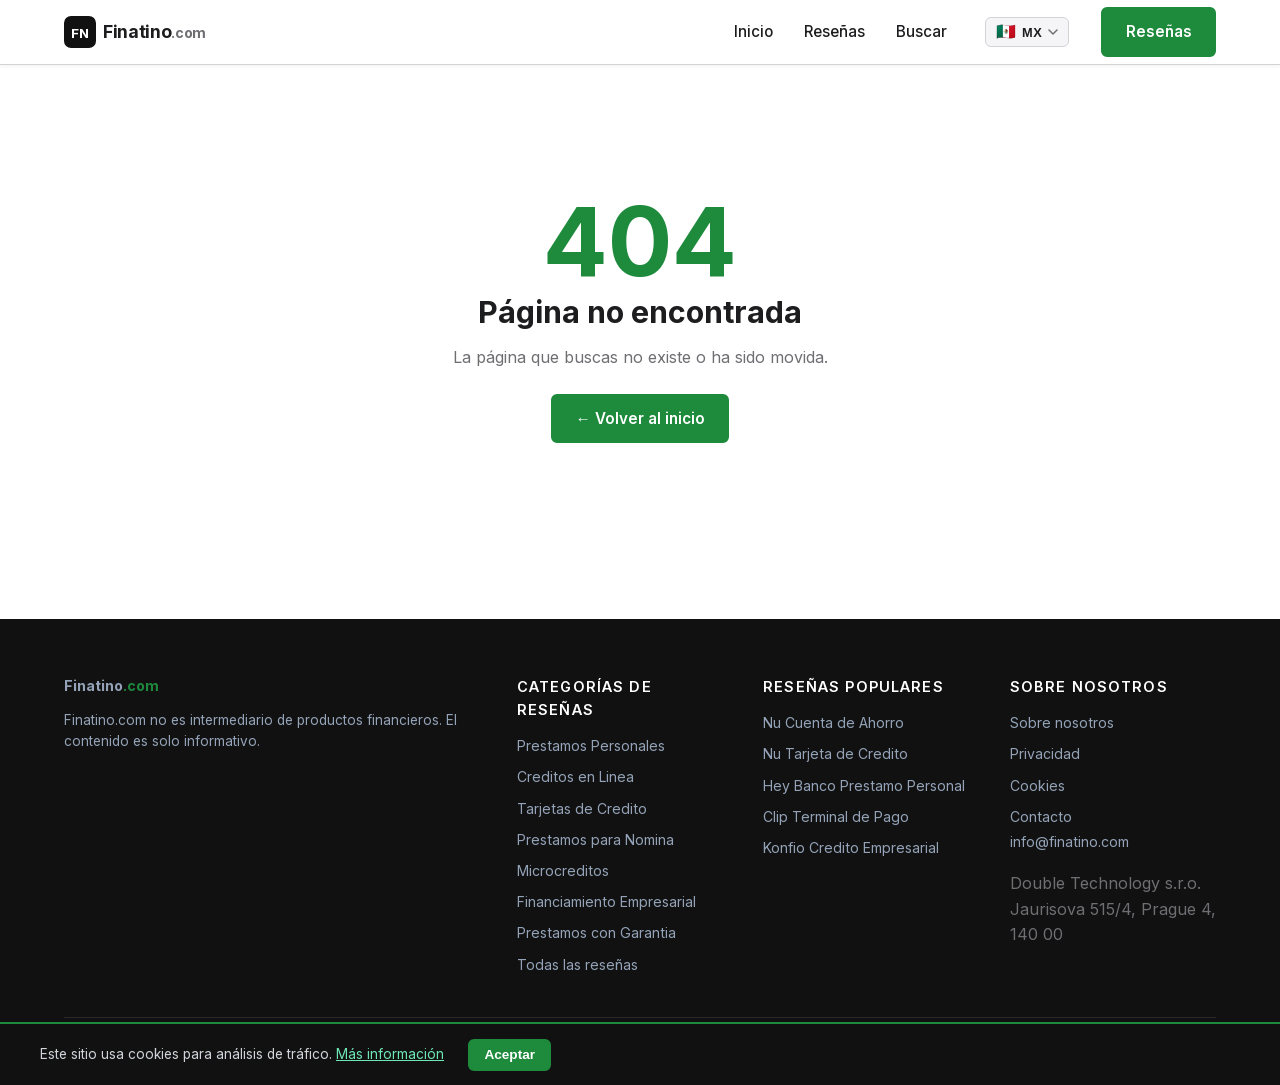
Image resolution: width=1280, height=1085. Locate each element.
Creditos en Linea (575, 776)
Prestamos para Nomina (595, 839)
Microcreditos (563, 870)
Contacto (1041, 816)
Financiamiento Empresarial (606, 901)
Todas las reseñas (577, 964)
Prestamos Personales (591, 745)
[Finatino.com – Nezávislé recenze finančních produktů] (135, 32)
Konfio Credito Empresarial (851, 847)
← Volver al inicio (639, 418)
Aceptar (509, 1054)
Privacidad (1045, 753)
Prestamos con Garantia (596, 932)
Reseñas (834, 31)
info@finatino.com (1069, 841)
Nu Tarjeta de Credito (835, 753)
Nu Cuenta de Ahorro (833, 722)
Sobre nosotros (1062, 722)
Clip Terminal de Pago (836, 816)
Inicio (753, 31)
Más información (390, 1054)
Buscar (921, 31)
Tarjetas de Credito (582, 808)
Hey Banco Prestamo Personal (864, 785)
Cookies (1037, 785)
